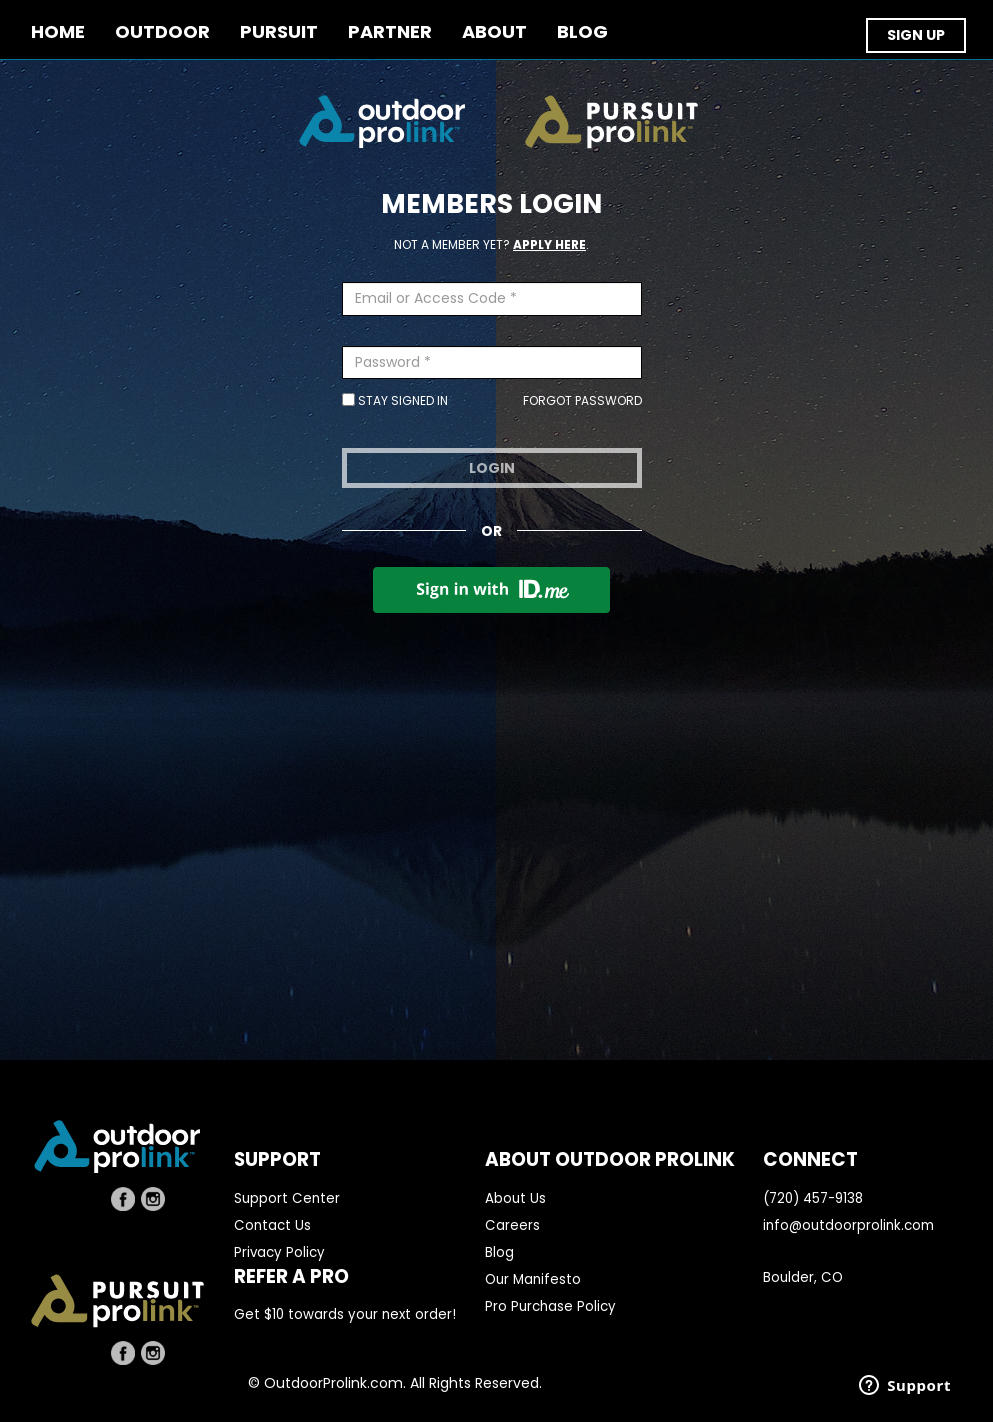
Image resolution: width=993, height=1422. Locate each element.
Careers (512, 1225)
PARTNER (390, 32)
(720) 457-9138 (813, 1198)
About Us (515, 1198)
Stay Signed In (395, 400)
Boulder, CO (803, 1277)
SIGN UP (916, 35)
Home (58, 32)
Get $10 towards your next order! (345, 1314)
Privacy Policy (279, 1252)
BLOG (582, 32)
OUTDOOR (162, 32)
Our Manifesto (533, 1279)
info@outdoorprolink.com (848, 1225)
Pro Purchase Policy (550, 1306)
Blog (499, 1252)
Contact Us (272, 1225)
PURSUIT (279, 32)
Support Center (287, 1198)
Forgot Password (582, 400)
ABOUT (494, 32)
